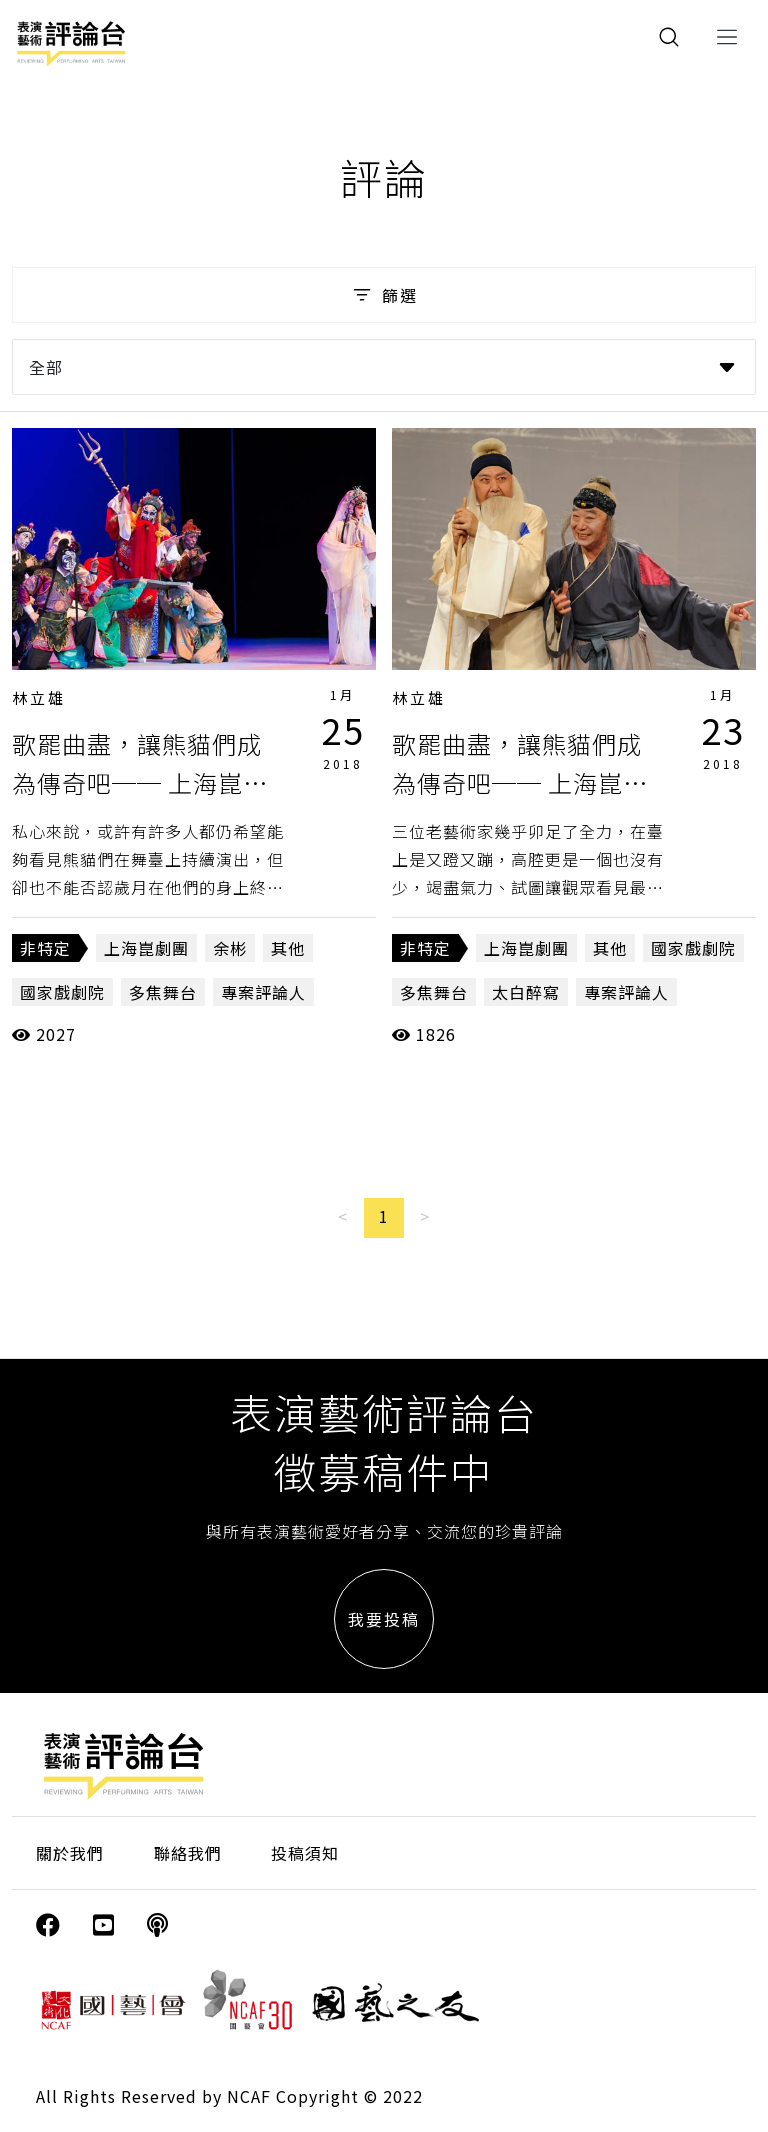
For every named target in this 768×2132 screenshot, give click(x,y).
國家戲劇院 (62, 992)
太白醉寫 (526, 992)
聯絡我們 (188, 1853)
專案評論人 (263, 992)
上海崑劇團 (146, 948)
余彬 (230, 948)
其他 (288, 948)
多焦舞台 (163, 992)
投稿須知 (305, 1853)
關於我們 (70, 1853)
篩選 (383, 295)
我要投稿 (384, 1619)
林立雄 (39, 697)
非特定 (45, 948)
